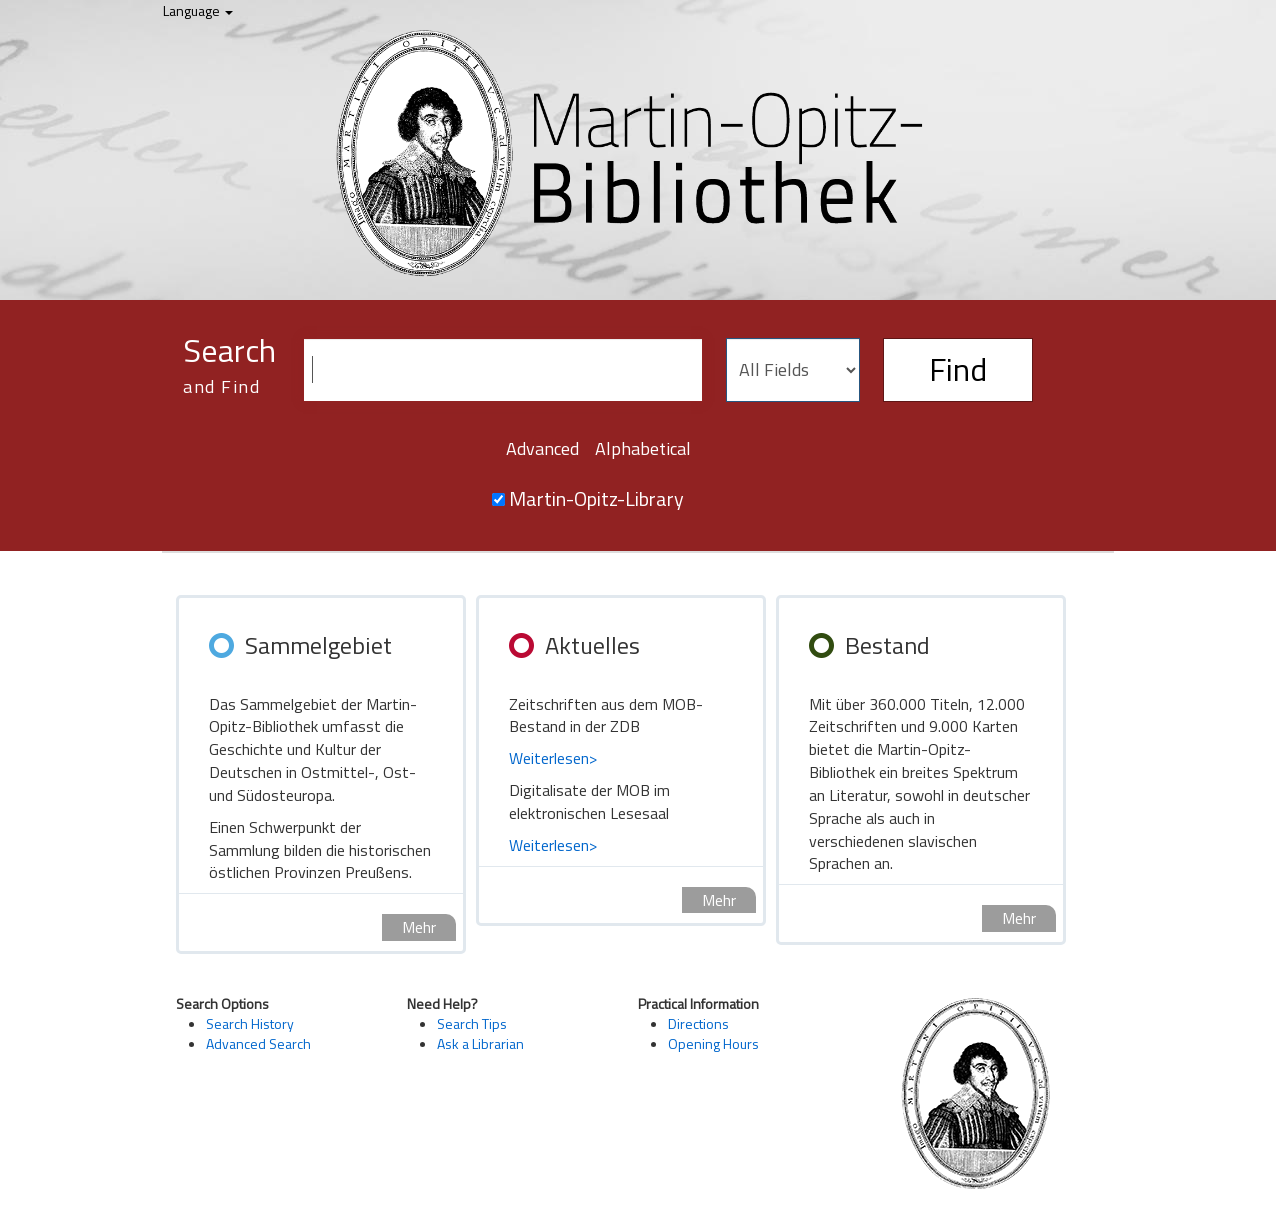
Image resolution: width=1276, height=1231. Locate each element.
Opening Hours (713, 1043)
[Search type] (793, 370)
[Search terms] (503, 370)
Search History (250, 1023)
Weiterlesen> (553, 758)
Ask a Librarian (480, 1043)
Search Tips (472, 1023)
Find (958, 369)
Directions (698, 1023)
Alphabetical (643, 448)
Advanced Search (258, 1043)
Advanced (542, 448)
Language (198, 10)
